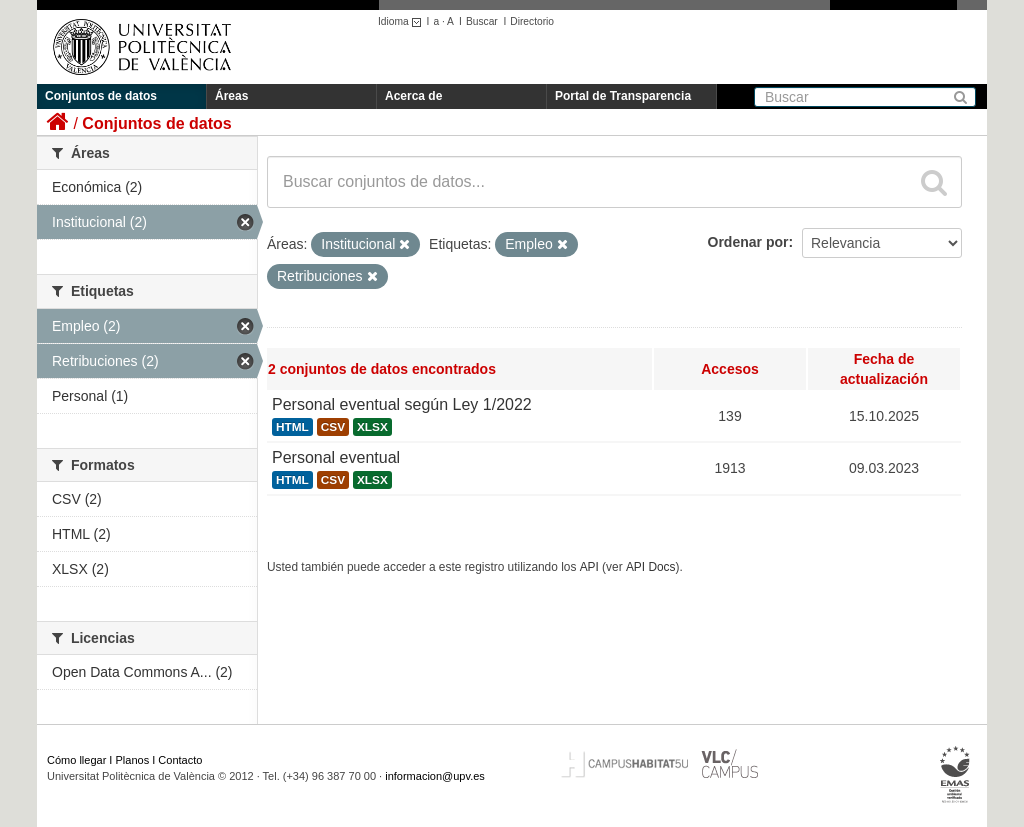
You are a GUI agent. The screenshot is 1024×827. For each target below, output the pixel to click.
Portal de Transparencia (623, 96)
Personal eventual (336, 457)
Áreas (231, 96)
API (589, 567)
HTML (292, 427)
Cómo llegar (76, 760)
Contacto (180, 760)
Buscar (482, 21)
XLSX (372, 427)
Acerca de (413, 96)
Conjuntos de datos (101, 96)
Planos (133, 760)
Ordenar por (748, 242)
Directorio (532, 21)
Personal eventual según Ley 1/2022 (402, 404)
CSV (333, 427)
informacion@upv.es (435, 776)
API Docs (651, 567)
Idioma (402, 21)
